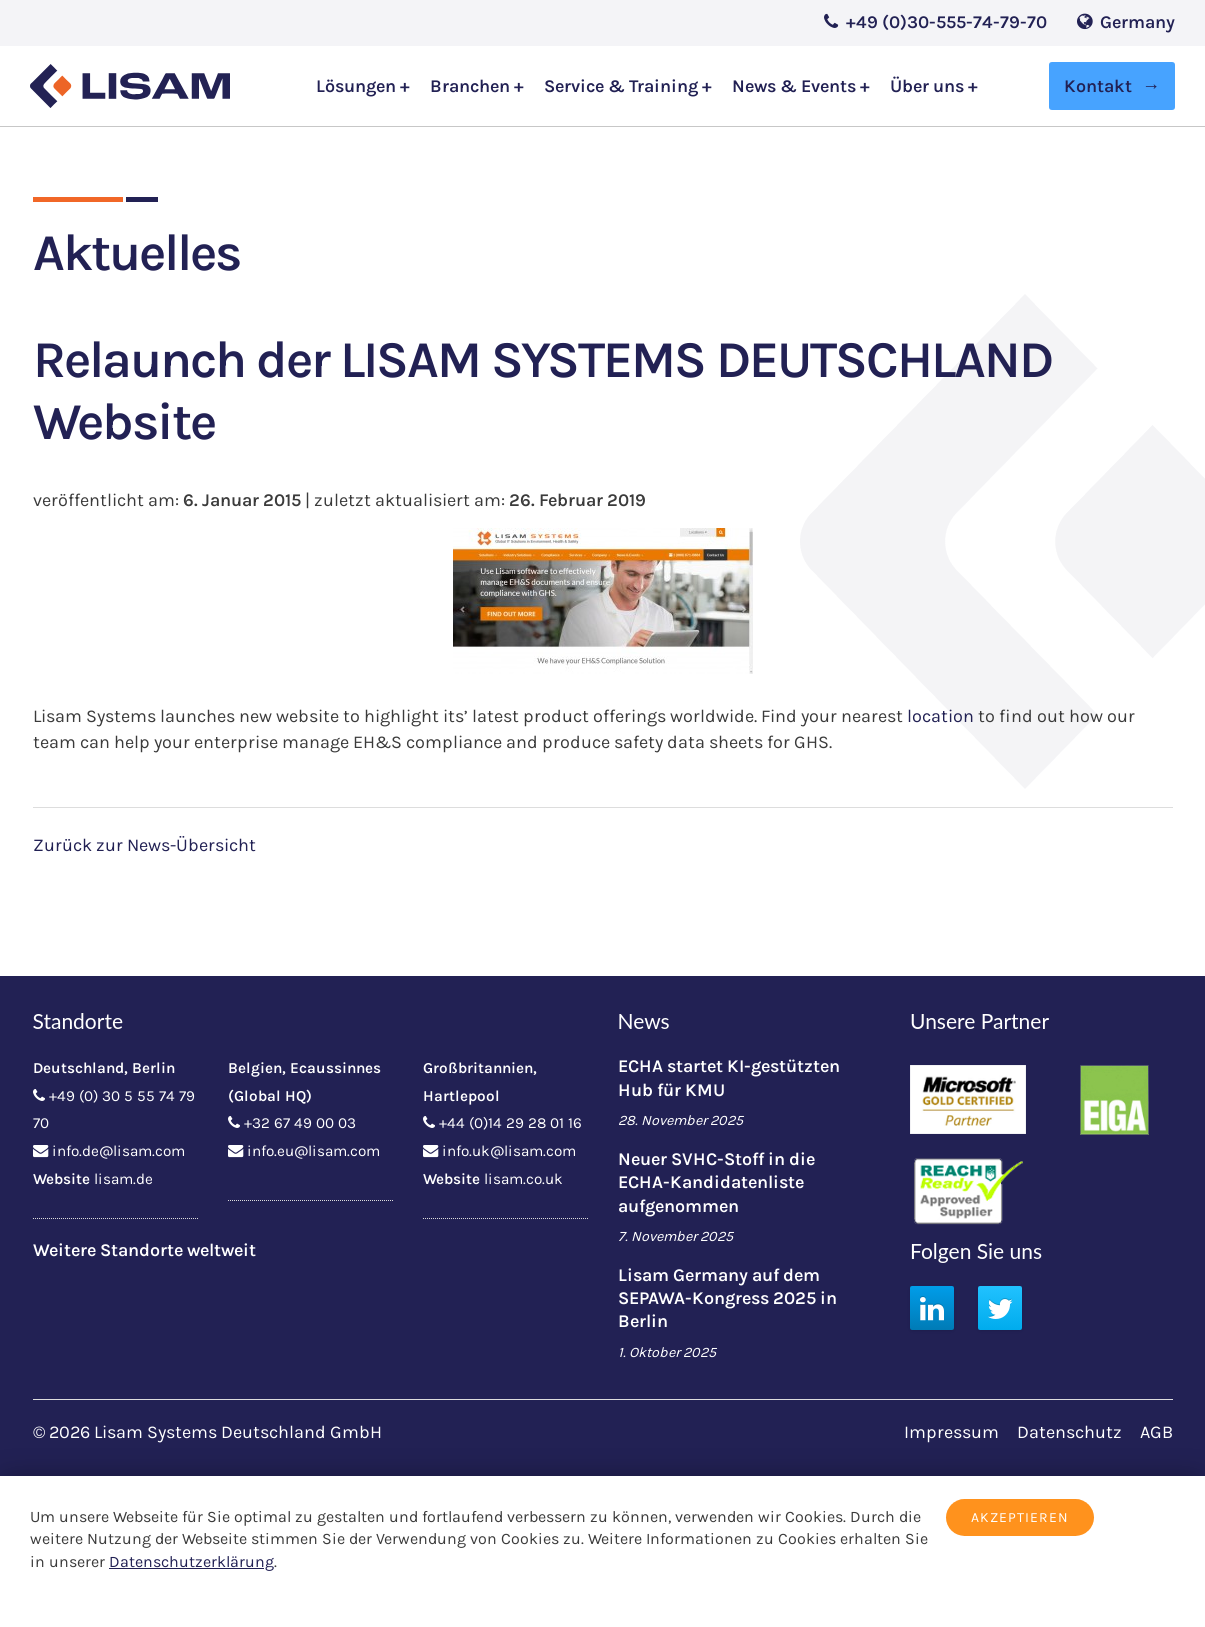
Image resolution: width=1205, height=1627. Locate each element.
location (940, 716)
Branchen (472, 86)
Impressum (951, 1432)
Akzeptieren (1020, 1517)
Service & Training (623, 86)
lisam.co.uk (523, 1179)
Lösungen (358, 86)
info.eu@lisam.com (313, 1151)
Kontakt (1098, 86)
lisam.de (123, 1179)
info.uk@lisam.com (509, 1151)
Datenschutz (1069, 1432)
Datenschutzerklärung (191, 1561)
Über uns (929, 86)
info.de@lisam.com (118, 1151)
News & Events (796, 86)
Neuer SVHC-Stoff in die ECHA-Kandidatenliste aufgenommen (716, 1182)
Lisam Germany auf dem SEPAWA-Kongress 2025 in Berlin (727, 1298)
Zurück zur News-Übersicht (144, 845)
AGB (1156, 1432)
